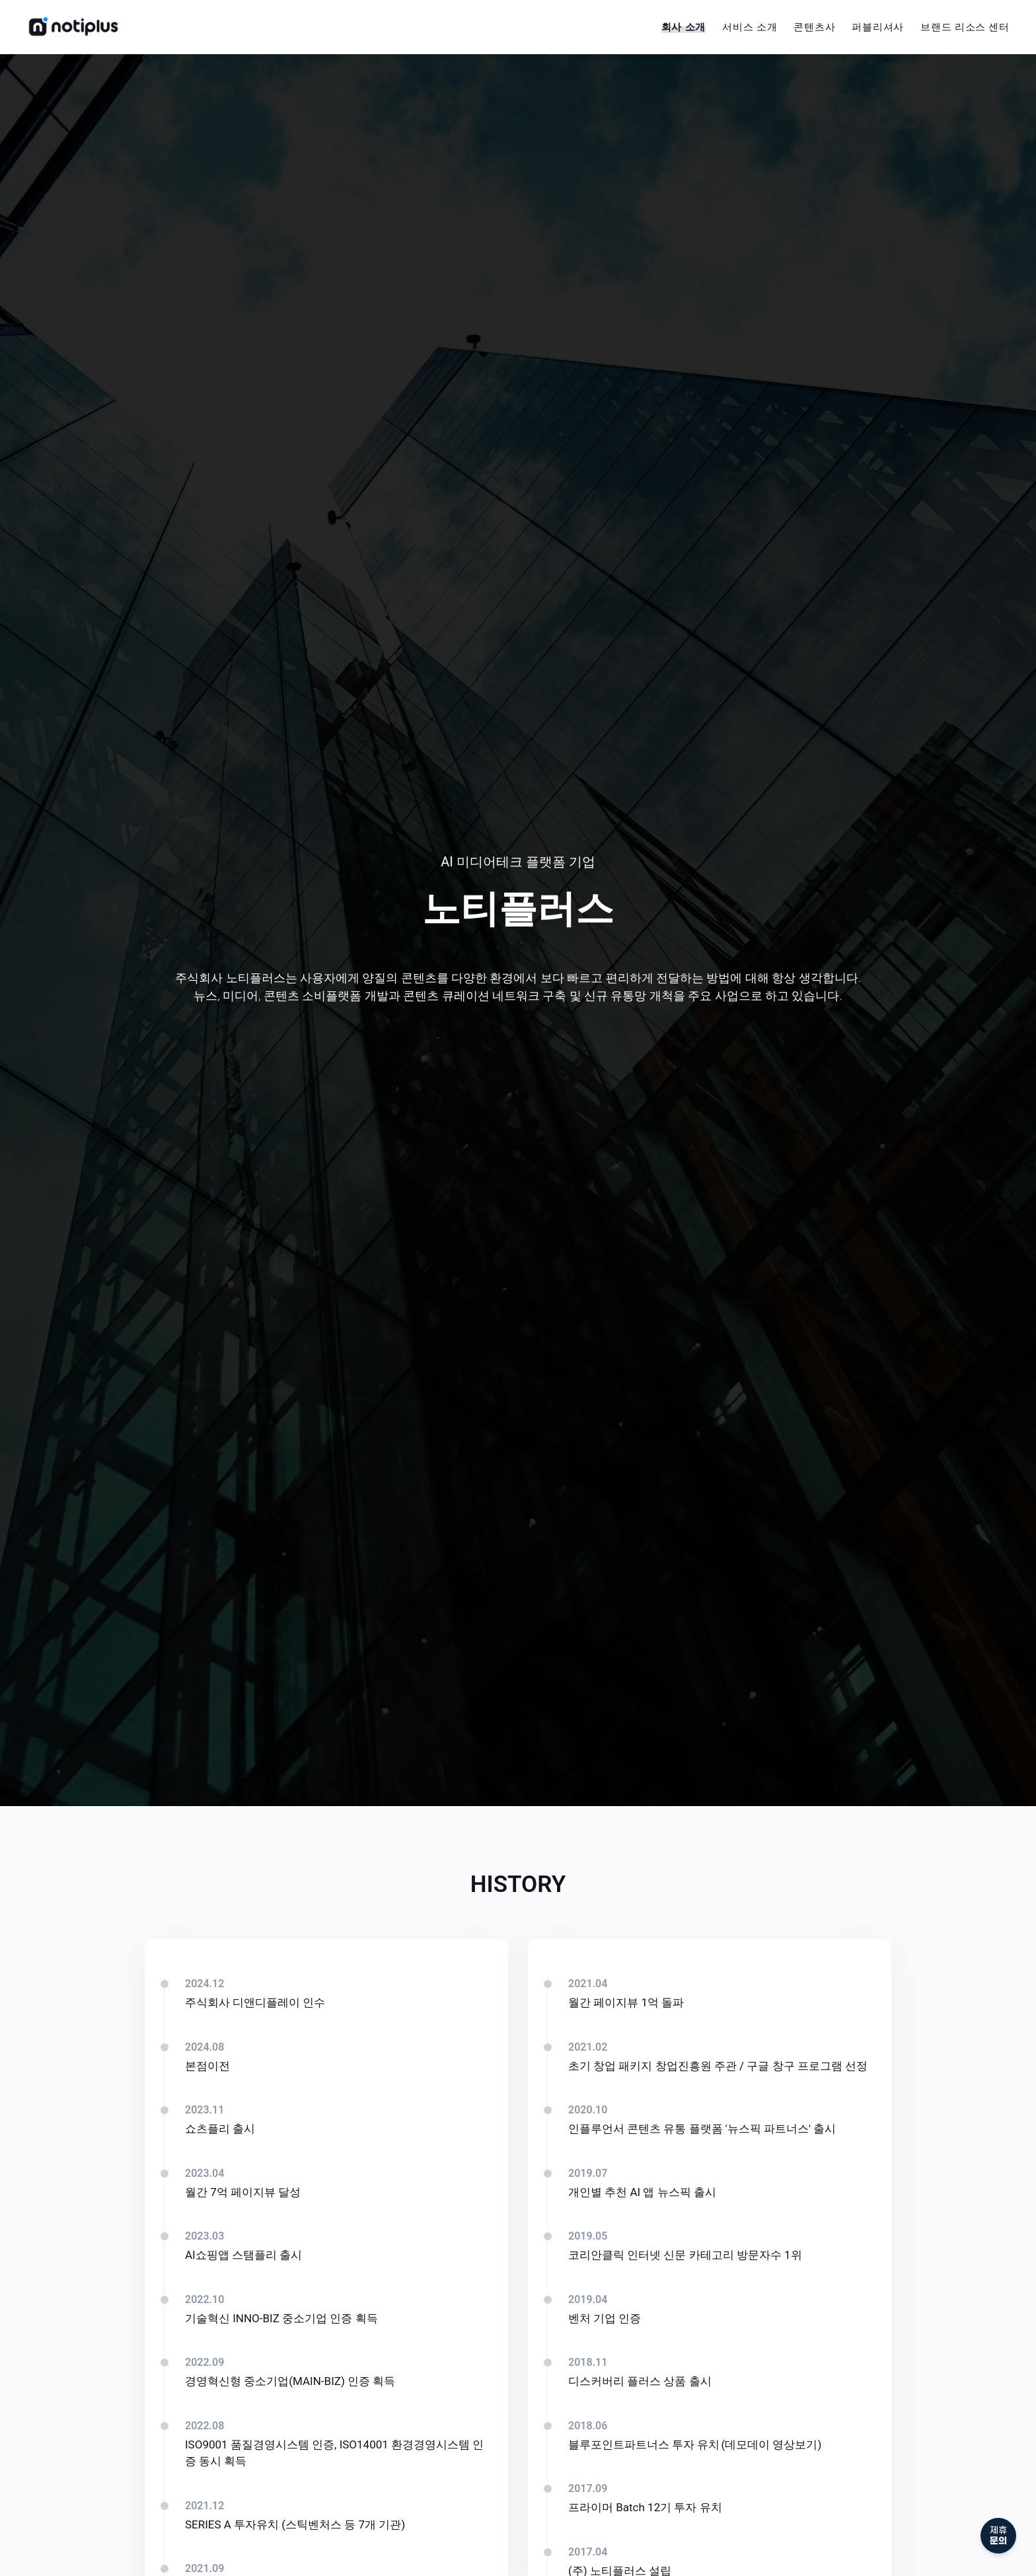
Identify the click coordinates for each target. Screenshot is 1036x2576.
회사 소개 (683, 27)
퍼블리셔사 (878, 27)
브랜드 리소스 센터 (965, 27)
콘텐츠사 (814, 27)
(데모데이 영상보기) (771, 2444)
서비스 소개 (749, 27)
